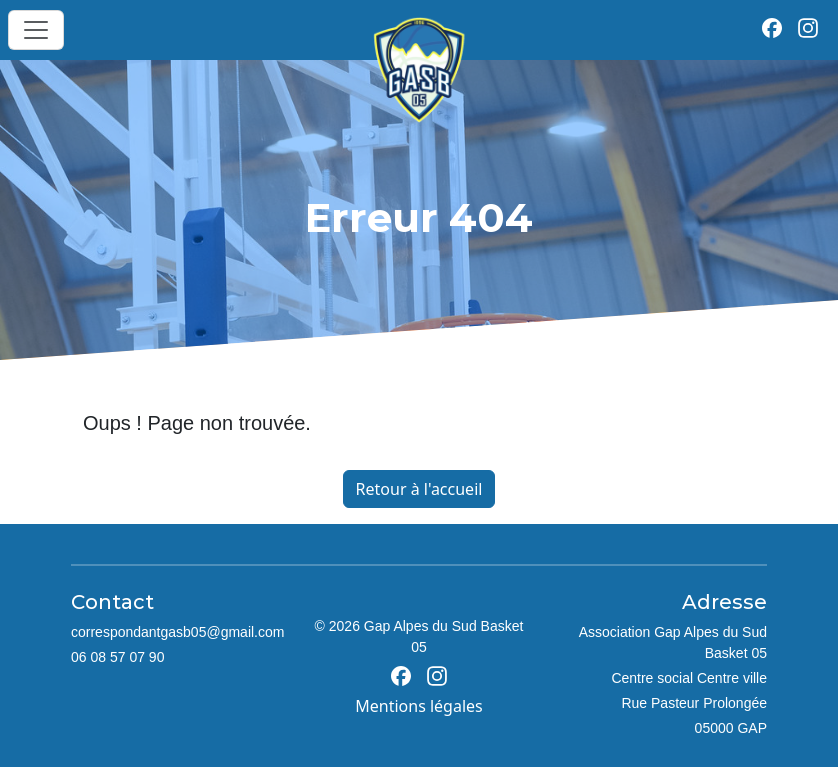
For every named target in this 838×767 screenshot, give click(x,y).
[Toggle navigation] (36, 30)
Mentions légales (419, 706)
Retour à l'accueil (419, 489)
